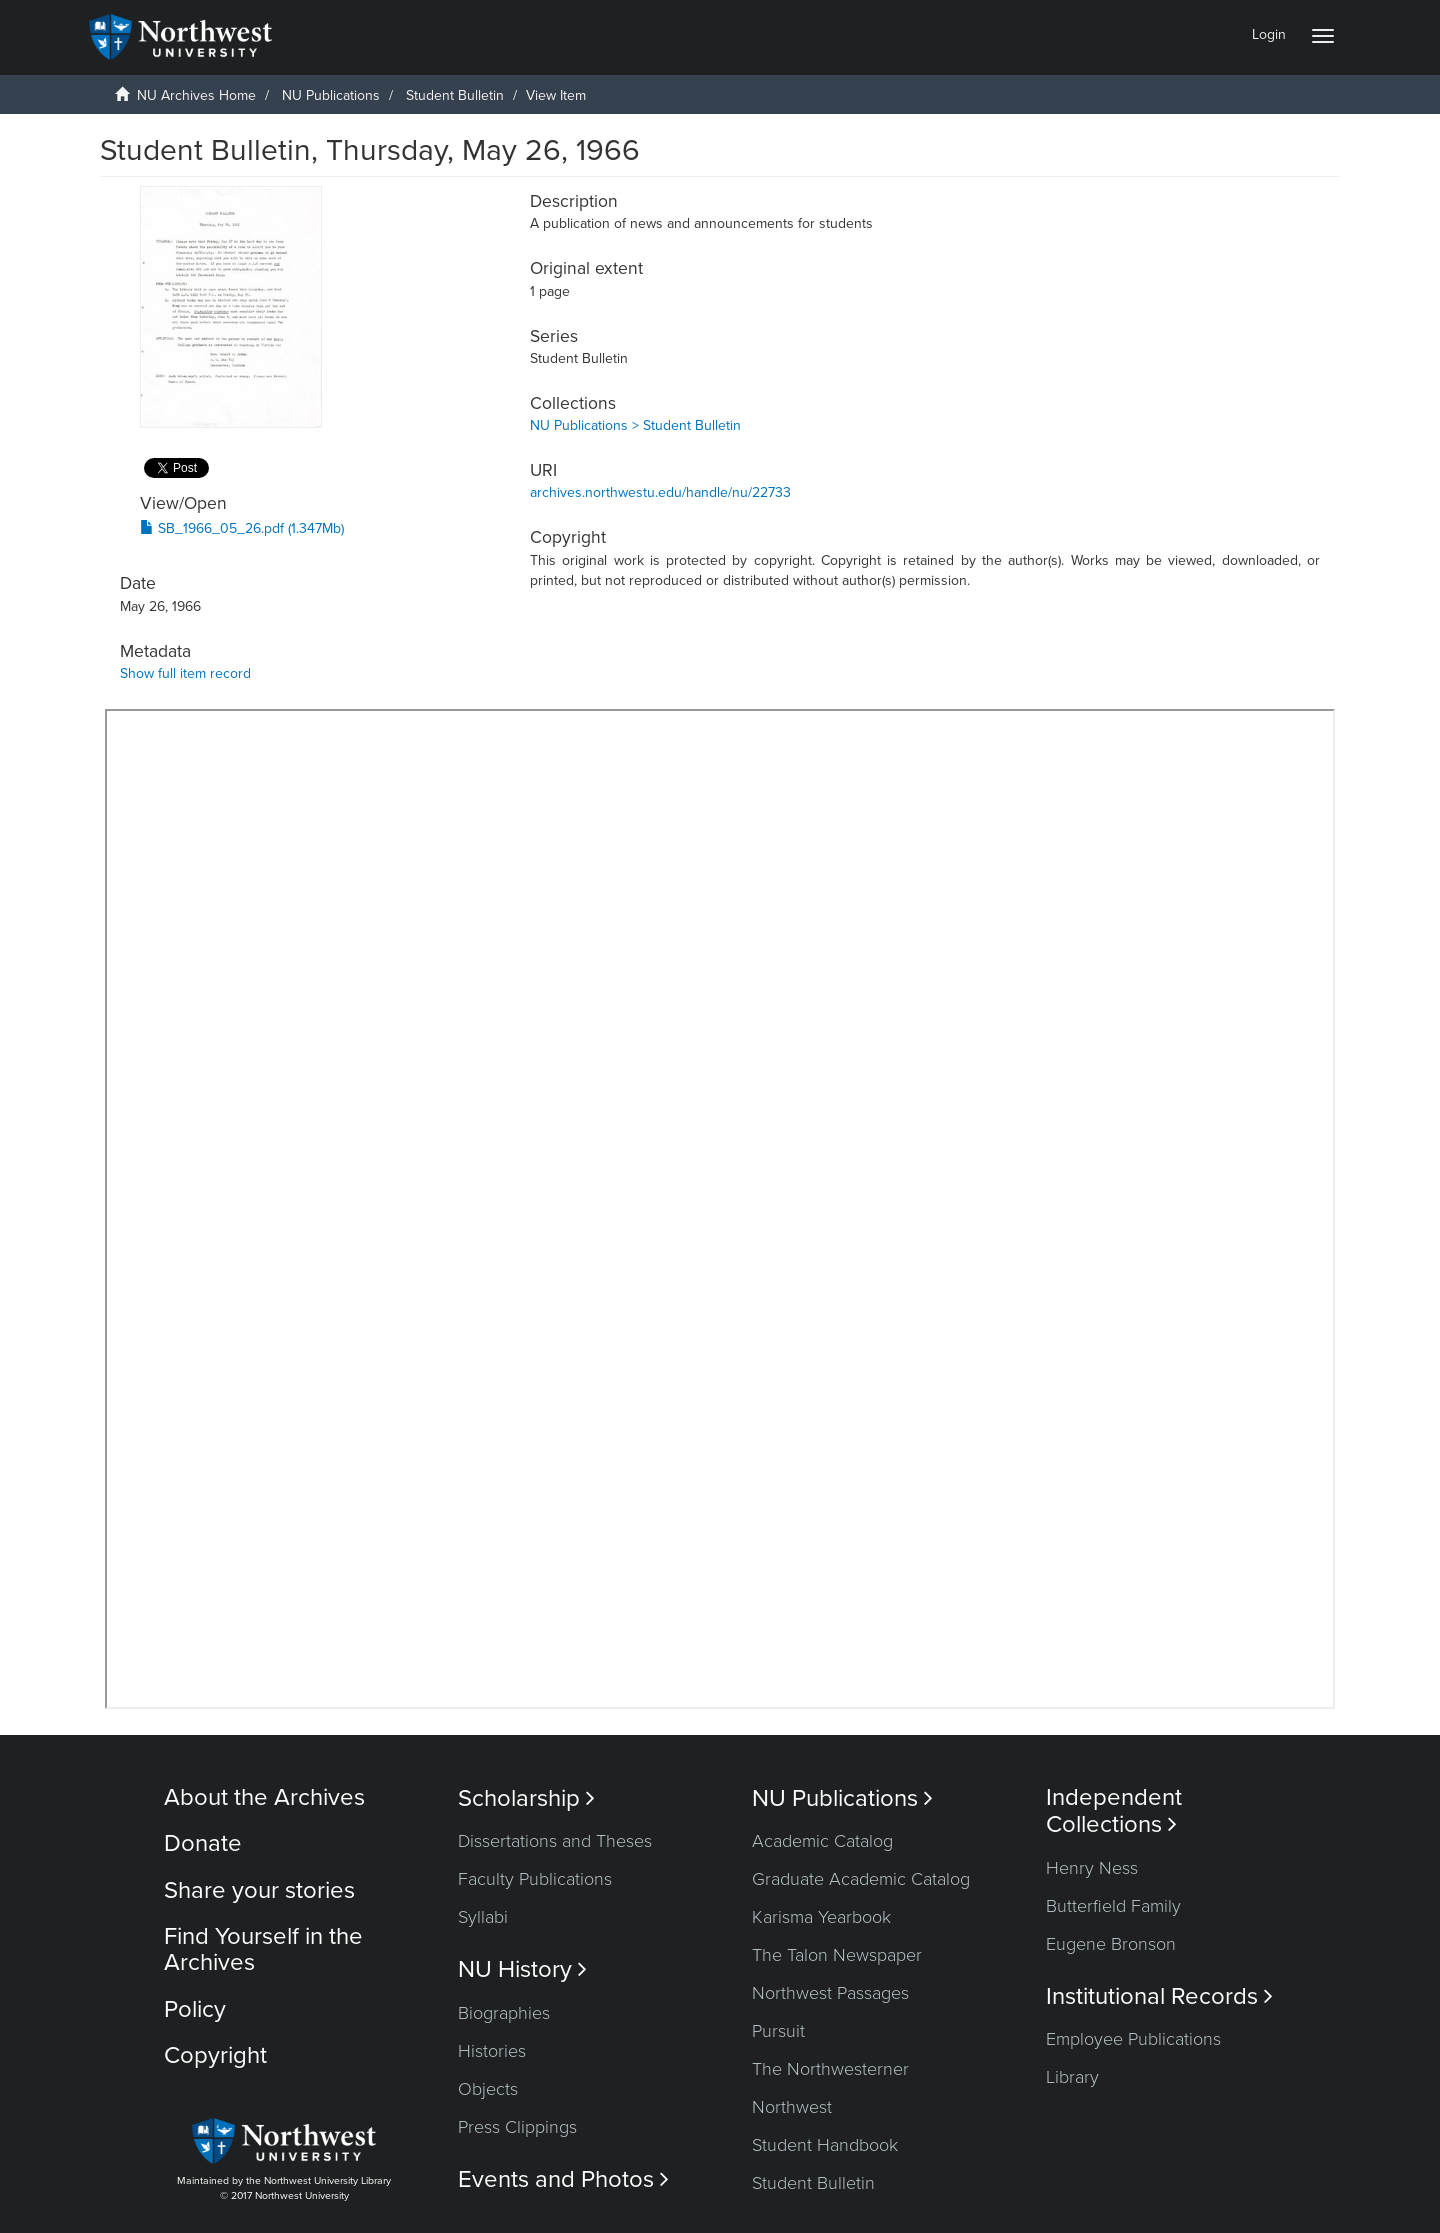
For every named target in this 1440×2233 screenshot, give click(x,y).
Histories (492, 2051)
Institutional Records (1159, 1996)
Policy (195, 2009)
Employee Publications (1133, 2039)
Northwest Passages (830, 1993)
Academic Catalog (822, 1841)
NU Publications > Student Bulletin (635, 425)
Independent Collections (1114, 1811)
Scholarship (526, 1798)
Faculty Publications (535, 1879)
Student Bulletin (455, 95)
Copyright (215, 2055)
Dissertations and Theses (555, 1841)
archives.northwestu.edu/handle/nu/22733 (660, 492)
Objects (488, 2089)
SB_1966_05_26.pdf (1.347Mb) (242, 528)
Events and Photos (563, 2179)
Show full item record (185, 673)
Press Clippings (517, 2127)
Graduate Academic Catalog (861, 1879)
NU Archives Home (196, 95)
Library (1072, 2077)
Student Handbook (825, 2145)
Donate (203, 1843)
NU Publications (331, 95)
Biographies (504, 2013)
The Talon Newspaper (837, 1955)
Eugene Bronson (1111, 1944)
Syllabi (483, 1917)
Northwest (792, 2107)
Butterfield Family (1113, 1906)
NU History (522, 1969)
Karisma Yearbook (821, 1917)
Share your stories (259, 1890)
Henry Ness (1092, 1868)
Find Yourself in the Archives (263, 1949)
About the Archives (264, 1797)
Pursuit (778, 2031)
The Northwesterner (830, 2069)
